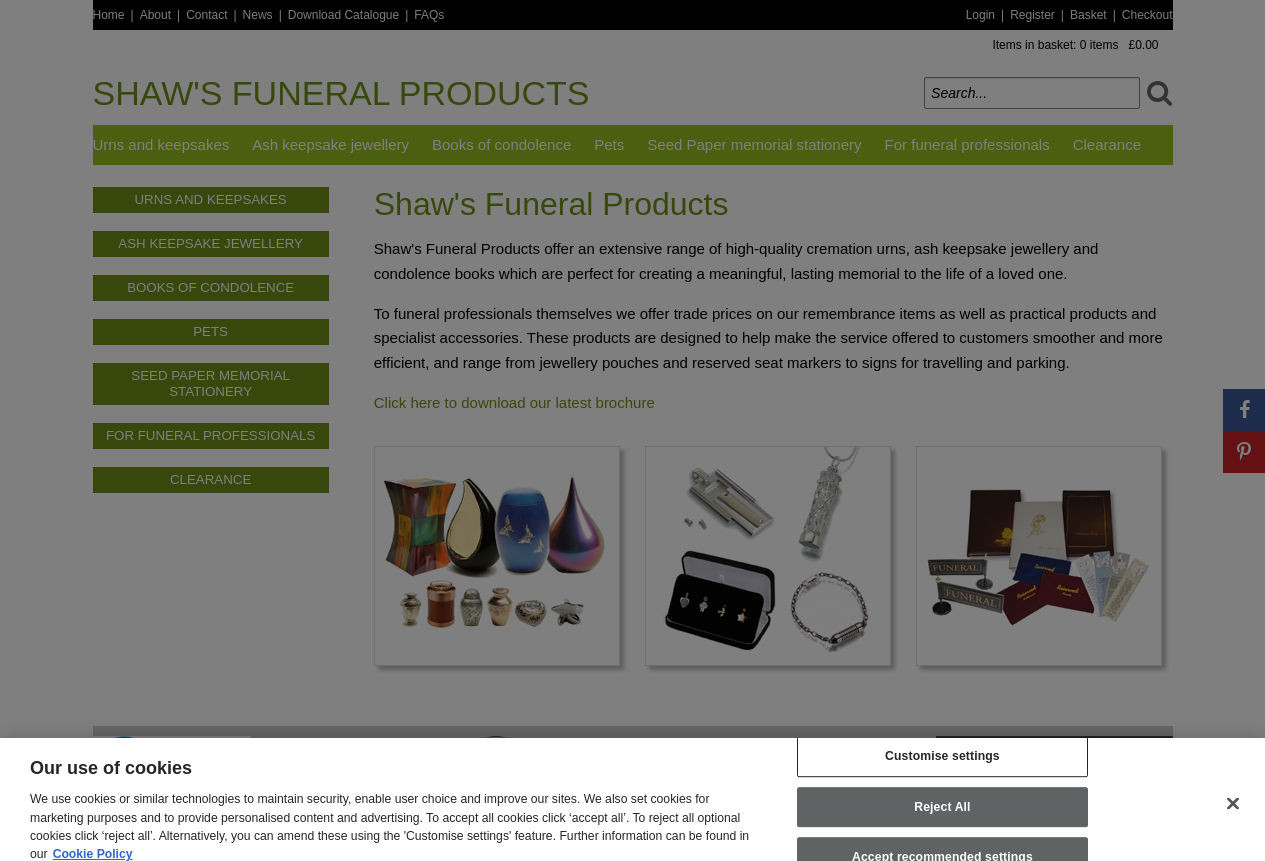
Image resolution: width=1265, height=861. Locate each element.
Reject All (942, 817)
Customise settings (942, 766)
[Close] (1233, 813)
